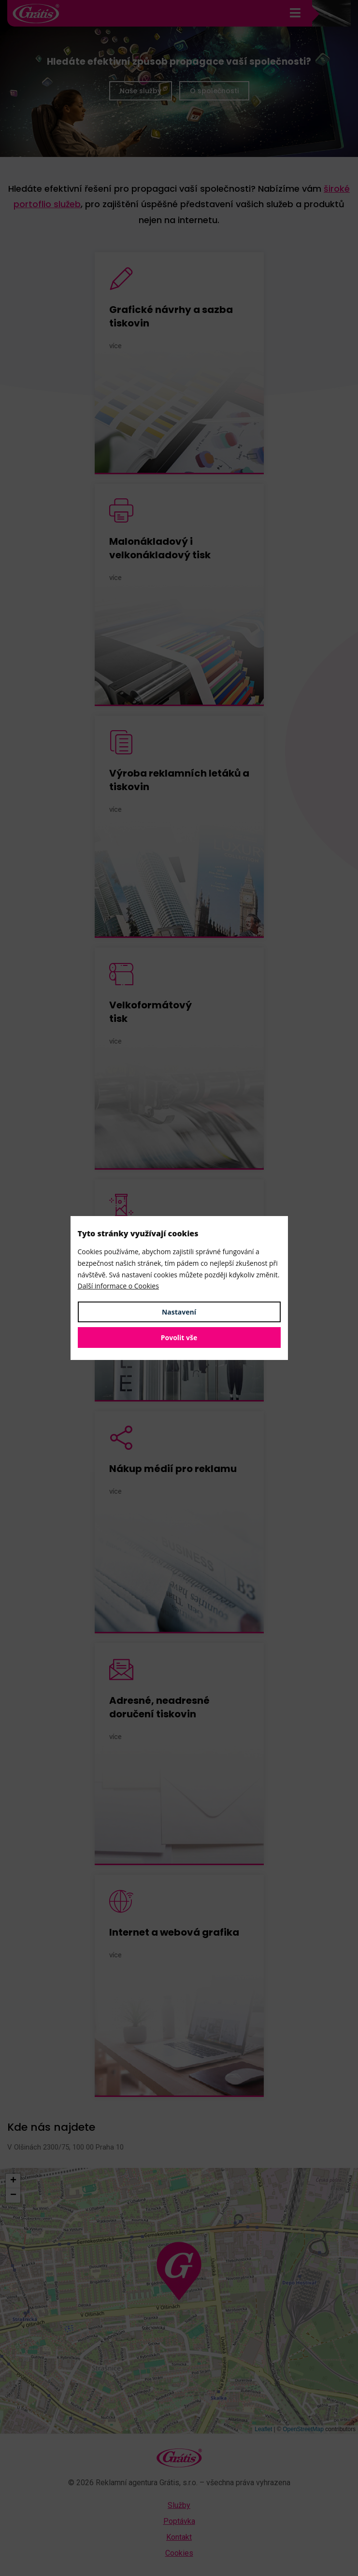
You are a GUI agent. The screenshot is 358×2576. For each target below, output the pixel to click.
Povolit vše (179, 1337)
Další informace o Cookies (118, 1285)
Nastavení (179, 1311)
